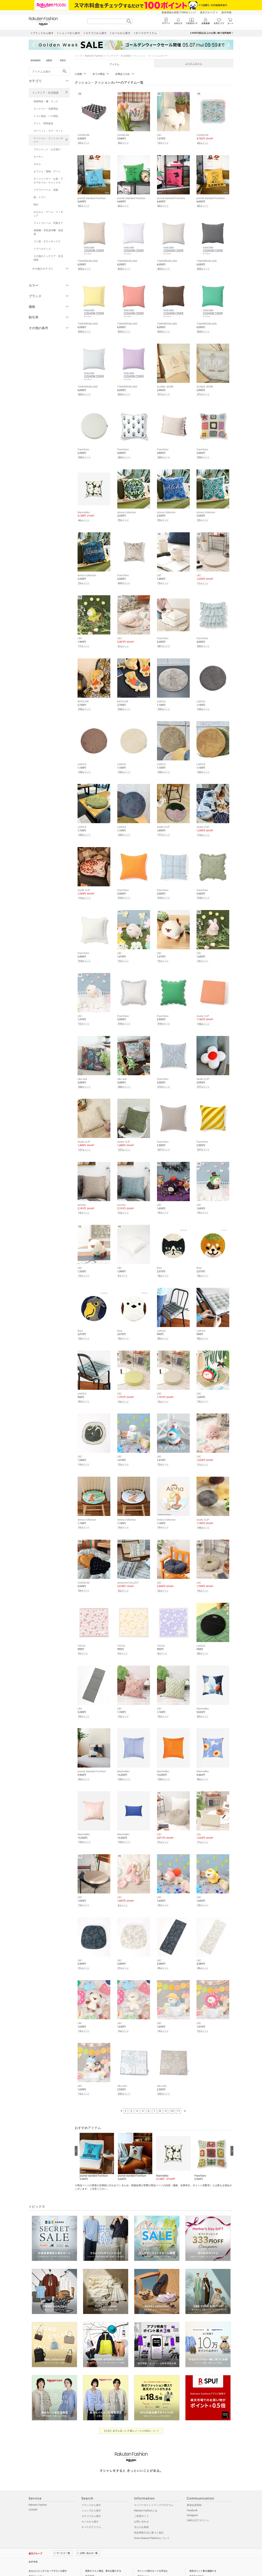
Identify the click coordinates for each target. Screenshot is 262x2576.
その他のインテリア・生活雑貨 (48, 258)
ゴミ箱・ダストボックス (47, 241)
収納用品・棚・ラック (46, 101)
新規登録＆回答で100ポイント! (179, 12)
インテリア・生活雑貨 (45, 92)
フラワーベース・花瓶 (46, 189)
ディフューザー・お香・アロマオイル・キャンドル (48, 180)
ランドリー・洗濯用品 (46, 108)
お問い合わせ (141, 2502)
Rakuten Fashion (94, 55)
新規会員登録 (194, 2486)
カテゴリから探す (91, 2497)
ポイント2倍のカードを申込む (152, 2552)
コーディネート (193, 63)
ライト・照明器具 (43, 123)
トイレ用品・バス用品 (46, 116)
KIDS (63, 60)
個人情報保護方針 (50, 2566)
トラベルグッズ (42, 248)
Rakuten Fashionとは (145, 2491)
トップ (78, 55)
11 (178, 2092)
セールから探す (90, 2502)
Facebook (192, 2491)
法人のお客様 (141, 2508)
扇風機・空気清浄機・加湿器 (48, 232)
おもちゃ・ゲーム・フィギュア (48, 214)
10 (172, 2092)
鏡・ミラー (40, 197)
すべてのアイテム (91, 2508)
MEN (49, 60)
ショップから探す (91, 2491)
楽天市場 (226, 12)
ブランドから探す (91, 2486)
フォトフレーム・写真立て (48, 223)
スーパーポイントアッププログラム (153, 2486)
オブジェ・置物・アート (47, 171)
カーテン (38, 156)
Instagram (192, 2496)
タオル (37, 164)
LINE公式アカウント (198, 2501)
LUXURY (33, 2490)
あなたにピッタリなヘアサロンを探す (48, 2552)
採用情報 (85, 2566)
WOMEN (35, 60)
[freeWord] (49, 71)
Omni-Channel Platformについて (151, 2519)
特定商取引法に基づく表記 (149, 2513)
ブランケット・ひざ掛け (47, 149)
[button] (97, 2138)
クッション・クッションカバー (48, 140)
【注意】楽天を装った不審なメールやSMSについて (131, 2411)
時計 (36, 204)
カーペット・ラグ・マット (48, 130)
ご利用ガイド (141, 2497)
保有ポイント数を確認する (202, 2552)
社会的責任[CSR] (70, 2566)
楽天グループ (207, 12)
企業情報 (33, 2566)
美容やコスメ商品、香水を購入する (103, 2552)
